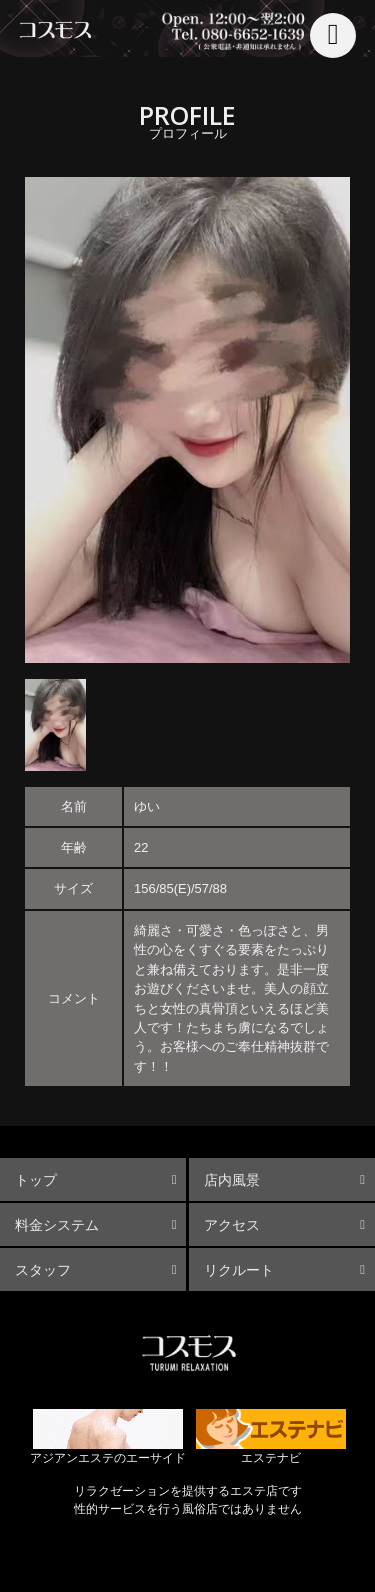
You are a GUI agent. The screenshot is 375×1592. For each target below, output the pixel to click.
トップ (36, 1180)
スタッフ (43, 1270)
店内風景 (232, 1180)
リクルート (239, 1270)
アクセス (232, 1225)
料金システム (57, 1225)
